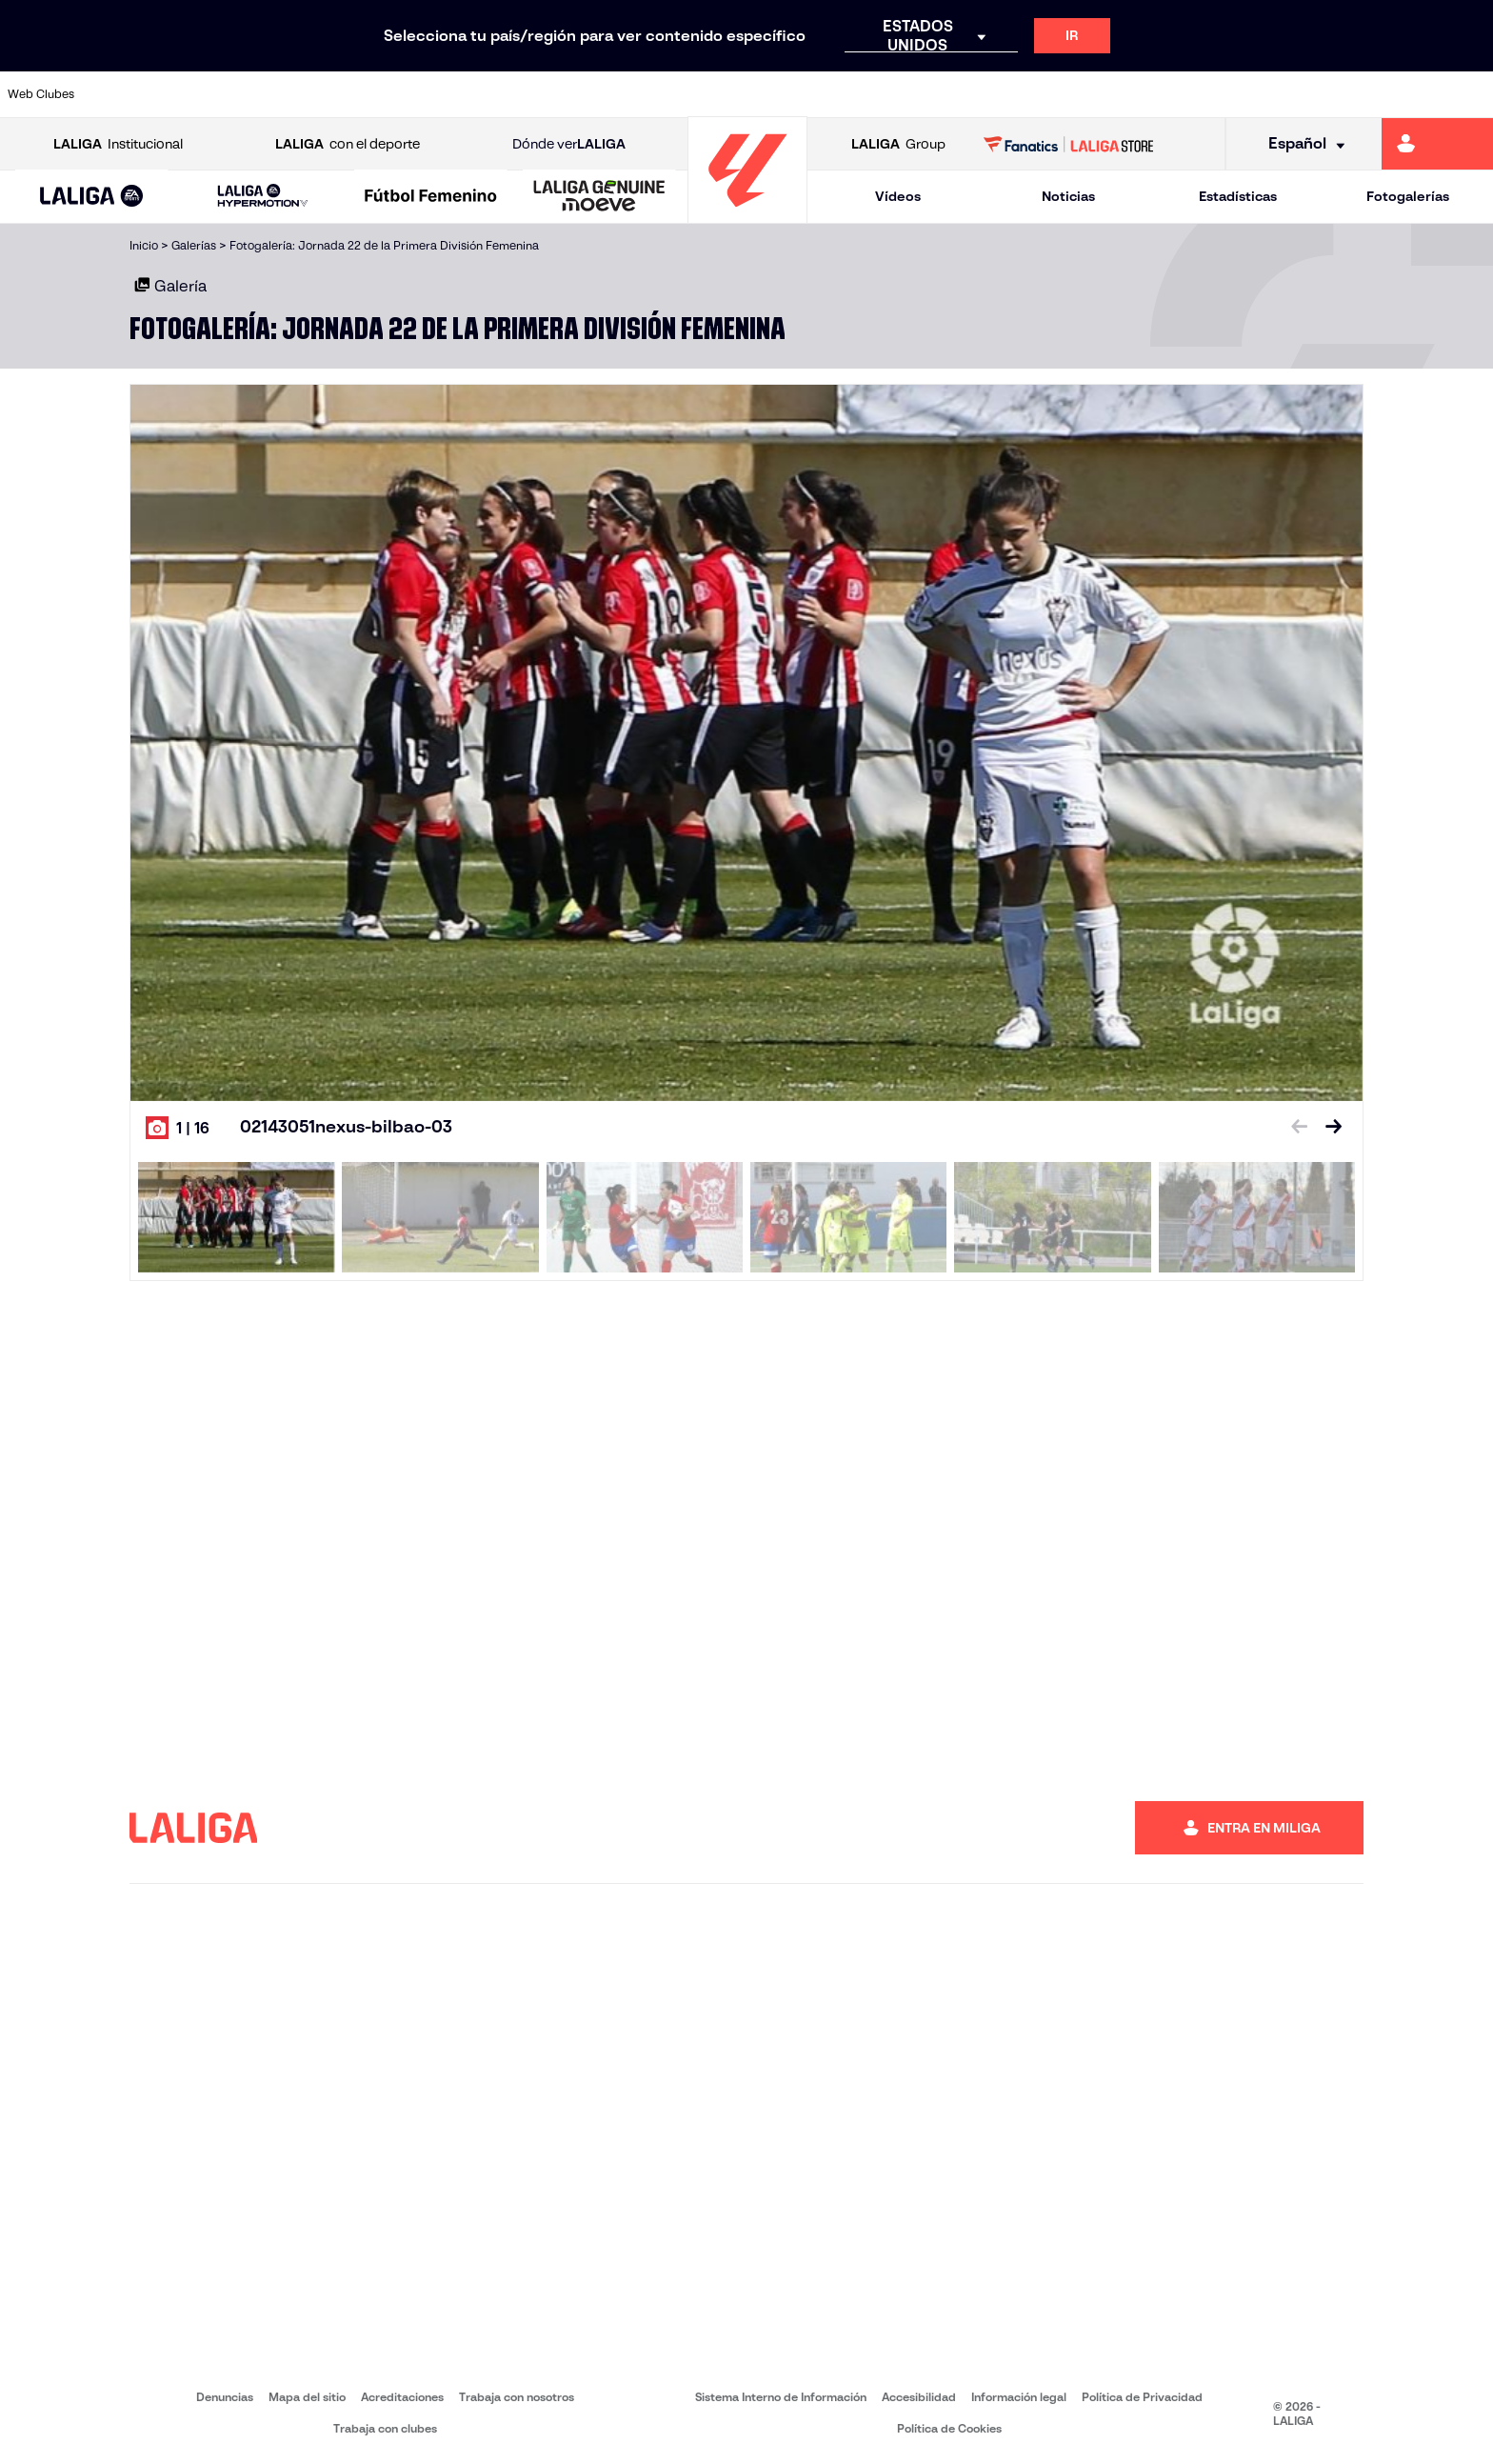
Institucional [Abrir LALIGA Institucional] (118, 144)
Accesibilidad (919, 2397)
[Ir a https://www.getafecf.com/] (554, 94)
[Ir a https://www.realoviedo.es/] (1189, 94)
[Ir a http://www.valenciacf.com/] (1400, 94)
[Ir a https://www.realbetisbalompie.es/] (1047, 94)
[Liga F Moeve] (430, 197)
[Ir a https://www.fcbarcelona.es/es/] (483, 94)
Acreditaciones (402, 2397)
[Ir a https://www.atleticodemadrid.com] (201, 94)
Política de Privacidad (1142, 2397)
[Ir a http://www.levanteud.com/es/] (695, 94)
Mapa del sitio (307, 2397)
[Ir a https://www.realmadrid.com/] (1118, 94)
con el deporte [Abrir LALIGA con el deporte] (347, 144)
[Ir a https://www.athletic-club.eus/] (130, 94)
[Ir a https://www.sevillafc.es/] (1330, 94)
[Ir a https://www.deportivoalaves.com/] (342, 94)
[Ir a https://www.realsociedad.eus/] (1259, 94)
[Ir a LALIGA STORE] (1069, 144)
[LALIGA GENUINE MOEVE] (599, 197)
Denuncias (224, 2397)
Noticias (1068, 196)
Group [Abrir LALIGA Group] (898, 144)
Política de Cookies (949, 2428)
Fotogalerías (1407, 196)
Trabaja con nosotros (516, 2397)
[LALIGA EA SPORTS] (92, 197)
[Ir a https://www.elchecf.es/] (412, 94)
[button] (92, 196)
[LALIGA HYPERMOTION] (263, 197)
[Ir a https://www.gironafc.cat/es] (624, 94)
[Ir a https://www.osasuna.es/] (271, 94)
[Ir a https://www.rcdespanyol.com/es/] (906, 94)
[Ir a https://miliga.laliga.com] (1437, 144)
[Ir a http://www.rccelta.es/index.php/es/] (836, 94)
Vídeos (898, 196)
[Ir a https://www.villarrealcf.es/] (1471, 94)
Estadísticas (1238, 196)
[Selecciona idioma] (1300, 144)
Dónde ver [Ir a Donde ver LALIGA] (569, 144)
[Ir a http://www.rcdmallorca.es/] (977, 94)
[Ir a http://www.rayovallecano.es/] (765, 94)
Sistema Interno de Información (780, 2397)
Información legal (1018, 2397)
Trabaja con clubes (385, 2428)
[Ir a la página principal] (747, 215)
